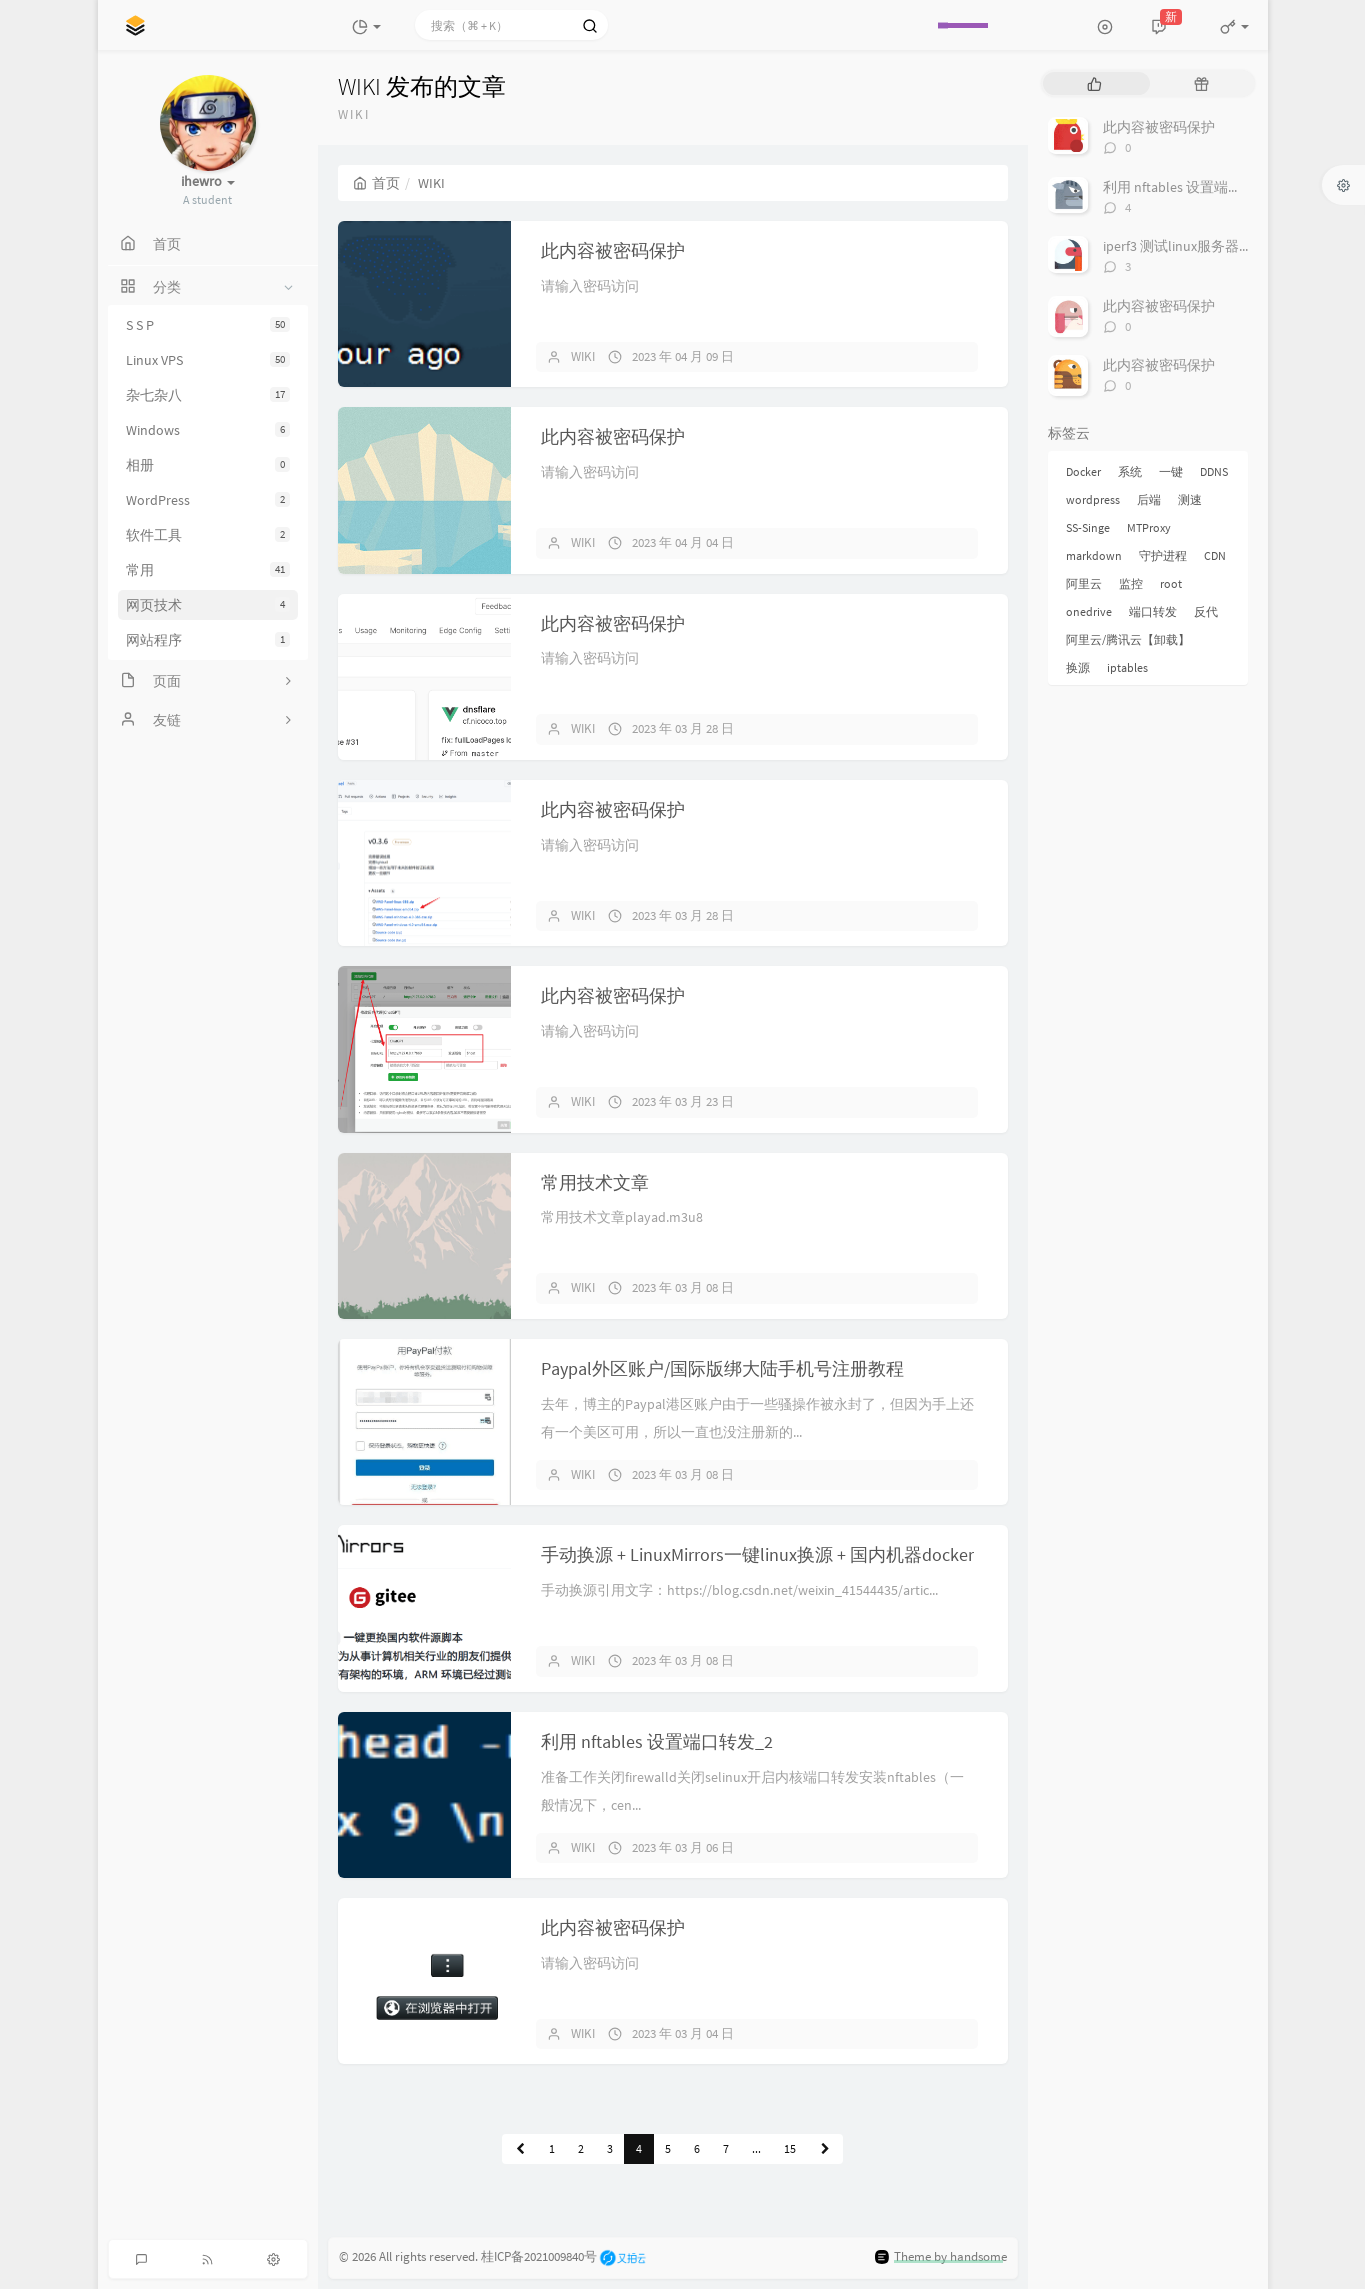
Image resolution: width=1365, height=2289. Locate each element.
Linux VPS (208, 360)
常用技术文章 (595, 1182)
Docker (1083, 471)
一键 (1171, 471)
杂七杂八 (208, 395)
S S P (208, 325)
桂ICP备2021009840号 (539, 2256)
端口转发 (1153, 611)
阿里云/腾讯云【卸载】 (1128, 639)
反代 (1206, 611)
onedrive (1089, 611)
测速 (1190, 499)
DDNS (1214, 471)
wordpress (1093, 499)
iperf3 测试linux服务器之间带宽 (1199, 246)
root (1171, 583)
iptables (1127, 667)
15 (790, 2148)
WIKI (583, 356)
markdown (1094, 555)
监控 (1131, 583)
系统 (1130, 471)
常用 (208, 570)
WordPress (208, 500)
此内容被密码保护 (613, 250)
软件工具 (208, 535)
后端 (1149, 499)
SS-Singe (1088, 527)
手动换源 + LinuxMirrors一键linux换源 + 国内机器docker (757, 1554)
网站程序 (208, 640)
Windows (208, 430)
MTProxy (1149, 527)
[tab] (1094, 83)
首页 (376, 183)
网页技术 (208, 605)
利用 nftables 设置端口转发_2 (657, 1741)
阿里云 (1084, 583)
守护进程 (1163, 555)
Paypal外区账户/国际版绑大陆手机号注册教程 (722, 1368)
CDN (1215, 555)
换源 (1078, 667)
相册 (208, 465)
